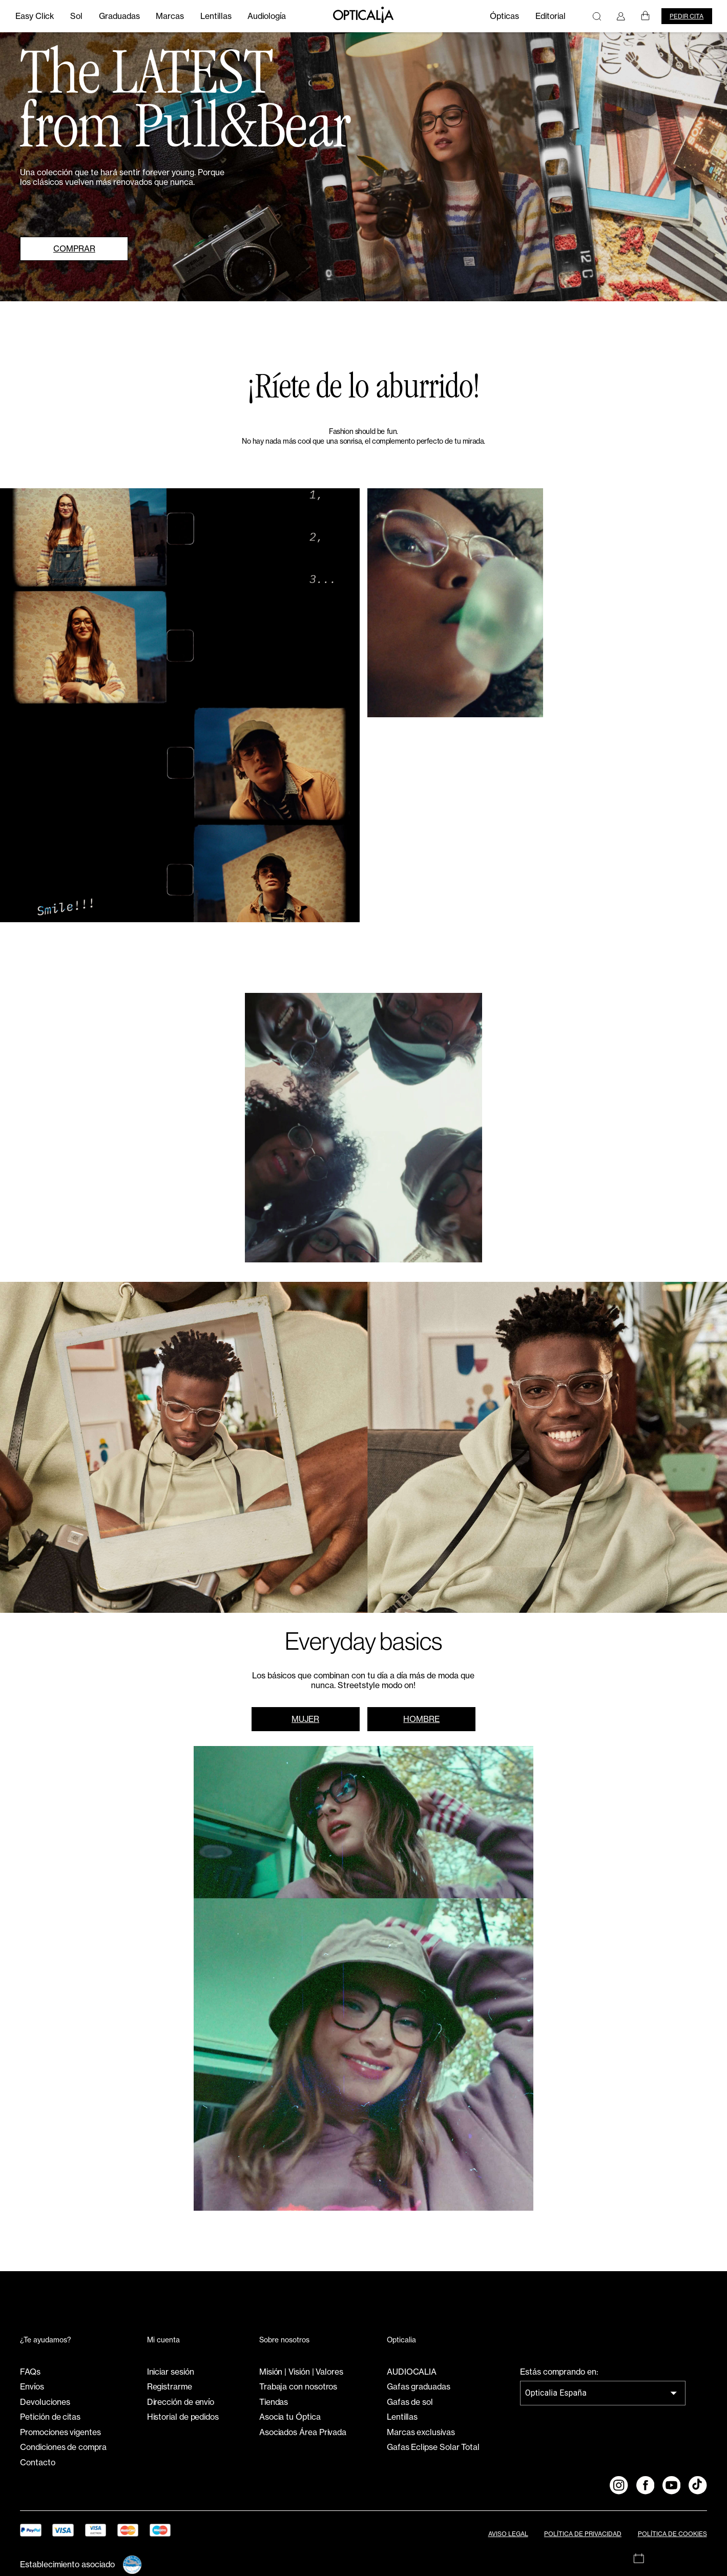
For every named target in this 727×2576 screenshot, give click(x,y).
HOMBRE (421, 1719)
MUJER (305, 1719)
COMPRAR (74, 249)
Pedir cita (686, 16)
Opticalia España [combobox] (556, 2393)
